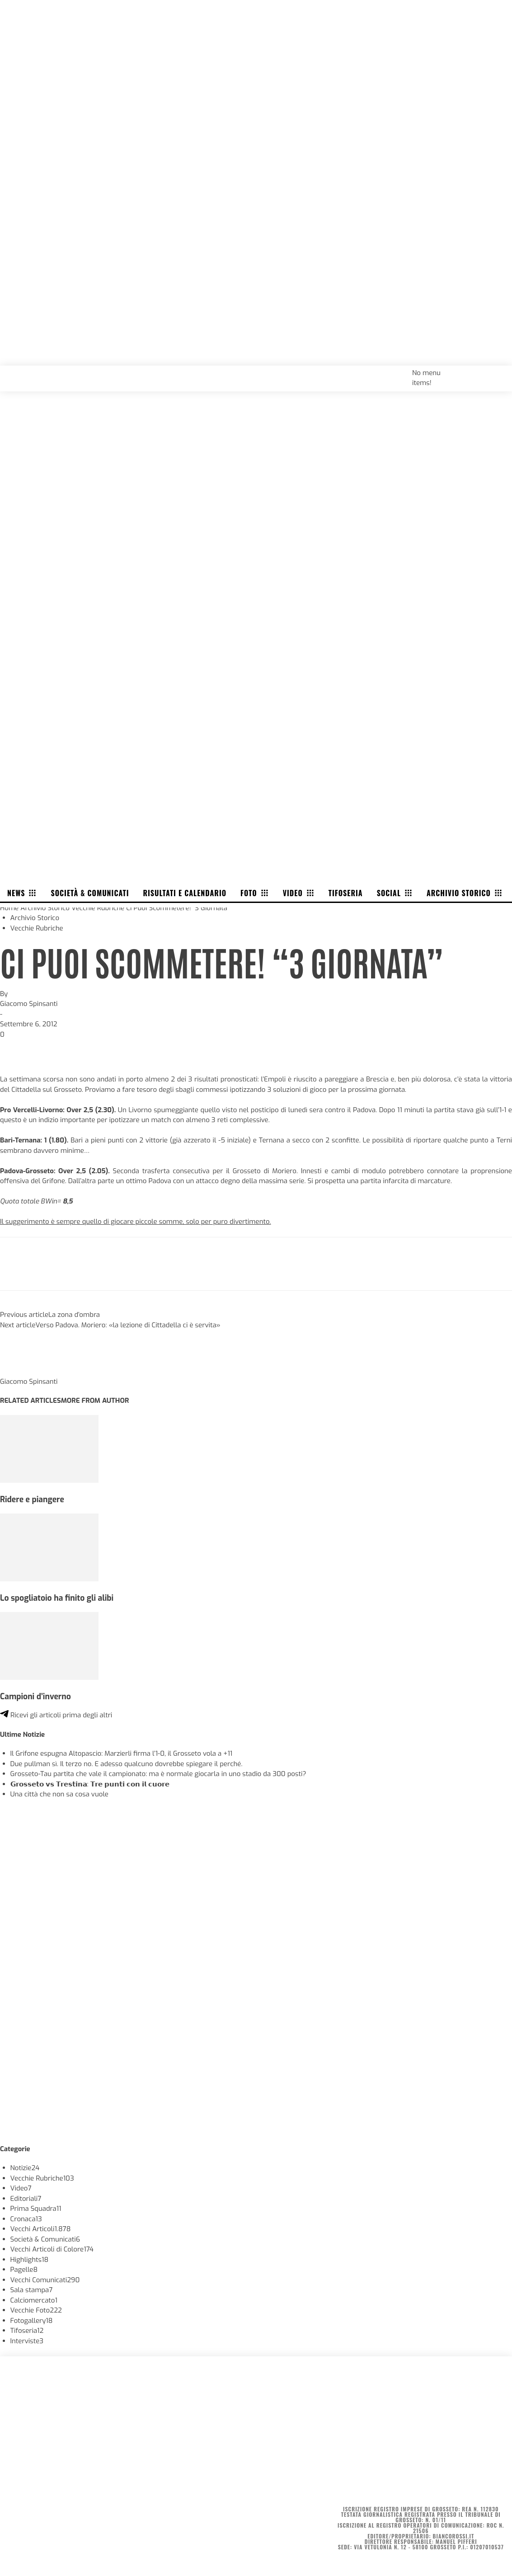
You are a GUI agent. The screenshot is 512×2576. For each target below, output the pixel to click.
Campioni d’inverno (35, 1696)
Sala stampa (31, 2289)
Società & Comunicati (45, 2239)
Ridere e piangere (32, 1499)
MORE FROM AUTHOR (95, 1400)
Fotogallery (31, 2320)
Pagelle (24, 2269)
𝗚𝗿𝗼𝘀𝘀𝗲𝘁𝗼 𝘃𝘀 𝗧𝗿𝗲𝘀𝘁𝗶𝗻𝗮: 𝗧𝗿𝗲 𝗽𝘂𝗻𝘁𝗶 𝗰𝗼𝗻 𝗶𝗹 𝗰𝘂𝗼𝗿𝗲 (89, 1784)
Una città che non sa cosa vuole (59, 1794)
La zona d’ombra (74, 1314)
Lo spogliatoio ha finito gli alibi (56, 1598)
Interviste (27, 2341)
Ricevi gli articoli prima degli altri (56, 1715)
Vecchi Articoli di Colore (52, 2249)
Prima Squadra (35, 2208)
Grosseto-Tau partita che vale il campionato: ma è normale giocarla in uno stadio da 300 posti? (158, 1773)
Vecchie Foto (36, 2310)
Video (21, 2188)
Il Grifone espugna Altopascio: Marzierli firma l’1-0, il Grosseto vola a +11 (121, 1753)
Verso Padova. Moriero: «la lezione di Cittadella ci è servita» (128, 1325)
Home (9, 907)
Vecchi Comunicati (45, 2280)
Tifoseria (27, 2330)
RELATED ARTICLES (30, 1400)
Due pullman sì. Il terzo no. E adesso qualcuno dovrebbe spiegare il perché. (126, 1763)
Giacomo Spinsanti (28, 1003)
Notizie (25, 2167)
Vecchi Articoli (40, 2228)
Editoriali (26, 2198)
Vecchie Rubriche (97, 907)
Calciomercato (33, 2300)
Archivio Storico (45, 907)
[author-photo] (21, 1371)
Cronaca (26, 2218)
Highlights (29, 2259)
